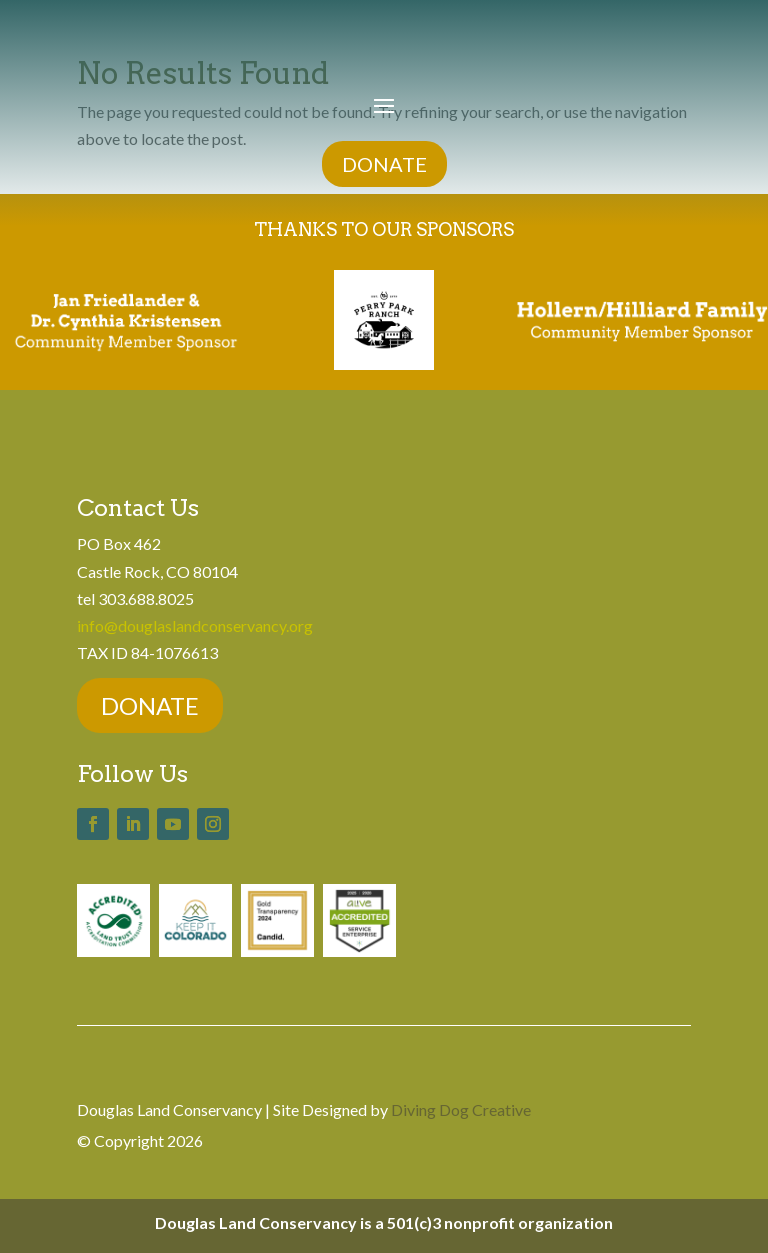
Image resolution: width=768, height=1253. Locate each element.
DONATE (384, 164)
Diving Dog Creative (461, 1109)
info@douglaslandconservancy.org (195, 625)
